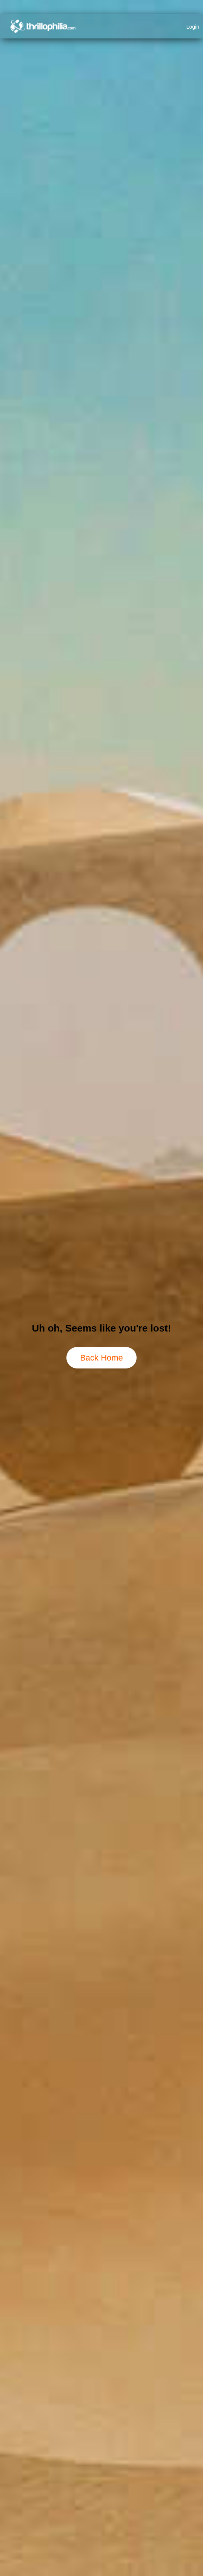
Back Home (101, 1357)
